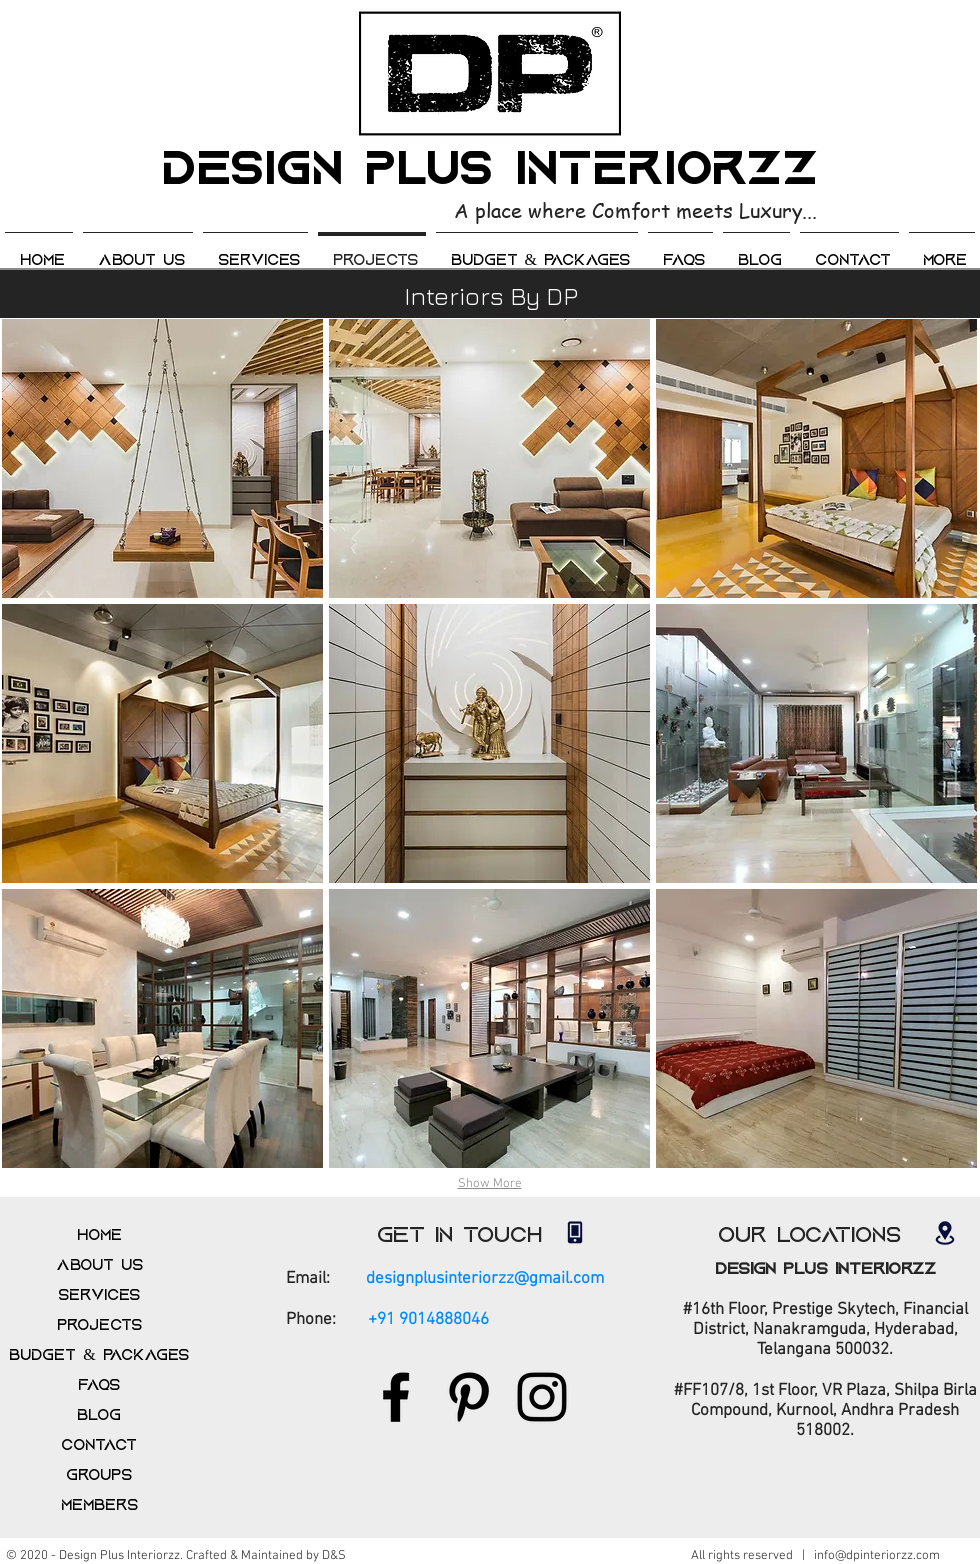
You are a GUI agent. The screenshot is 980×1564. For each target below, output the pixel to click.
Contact (99, 1445)
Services (99, 1295)
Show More (490, 1184)
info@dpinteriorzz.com (877, 1556)
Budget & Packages (98, 1355)
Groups (99, 1475)
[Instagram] (542, 1397)
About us (99, 1265)
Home (99, 1235)
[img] (162, 458)
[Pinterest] (469, 1397)
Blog (99, 1415)
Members (99, 1505)
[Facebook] (396, 1397)
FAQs (99, 1385)
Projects (99, 1325)
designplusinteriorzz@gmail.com (485, 1279)
